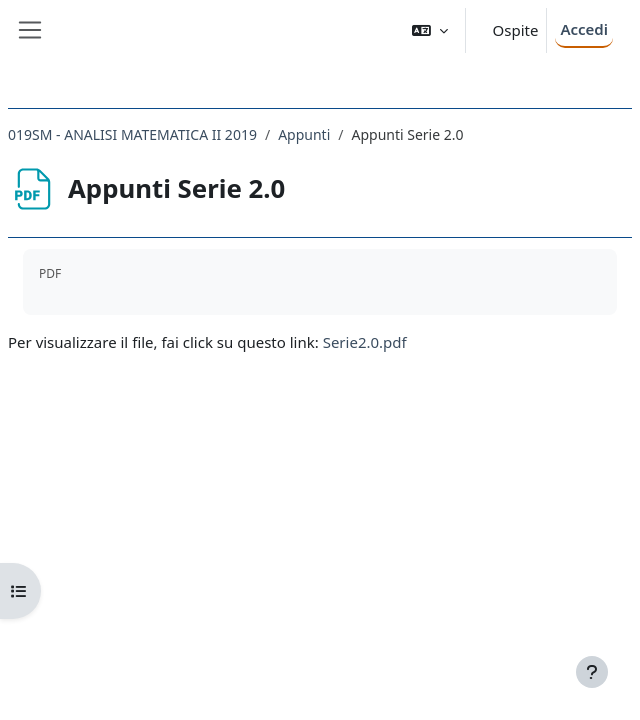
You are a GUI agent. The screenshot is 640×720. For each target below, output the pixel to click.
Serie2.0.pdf (365, 342)
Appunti (304, 134)
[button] (430, 30)
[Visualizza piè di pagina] (592, 672)
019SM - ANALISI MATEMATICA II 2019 (132, 134)
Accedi (584, 29)
